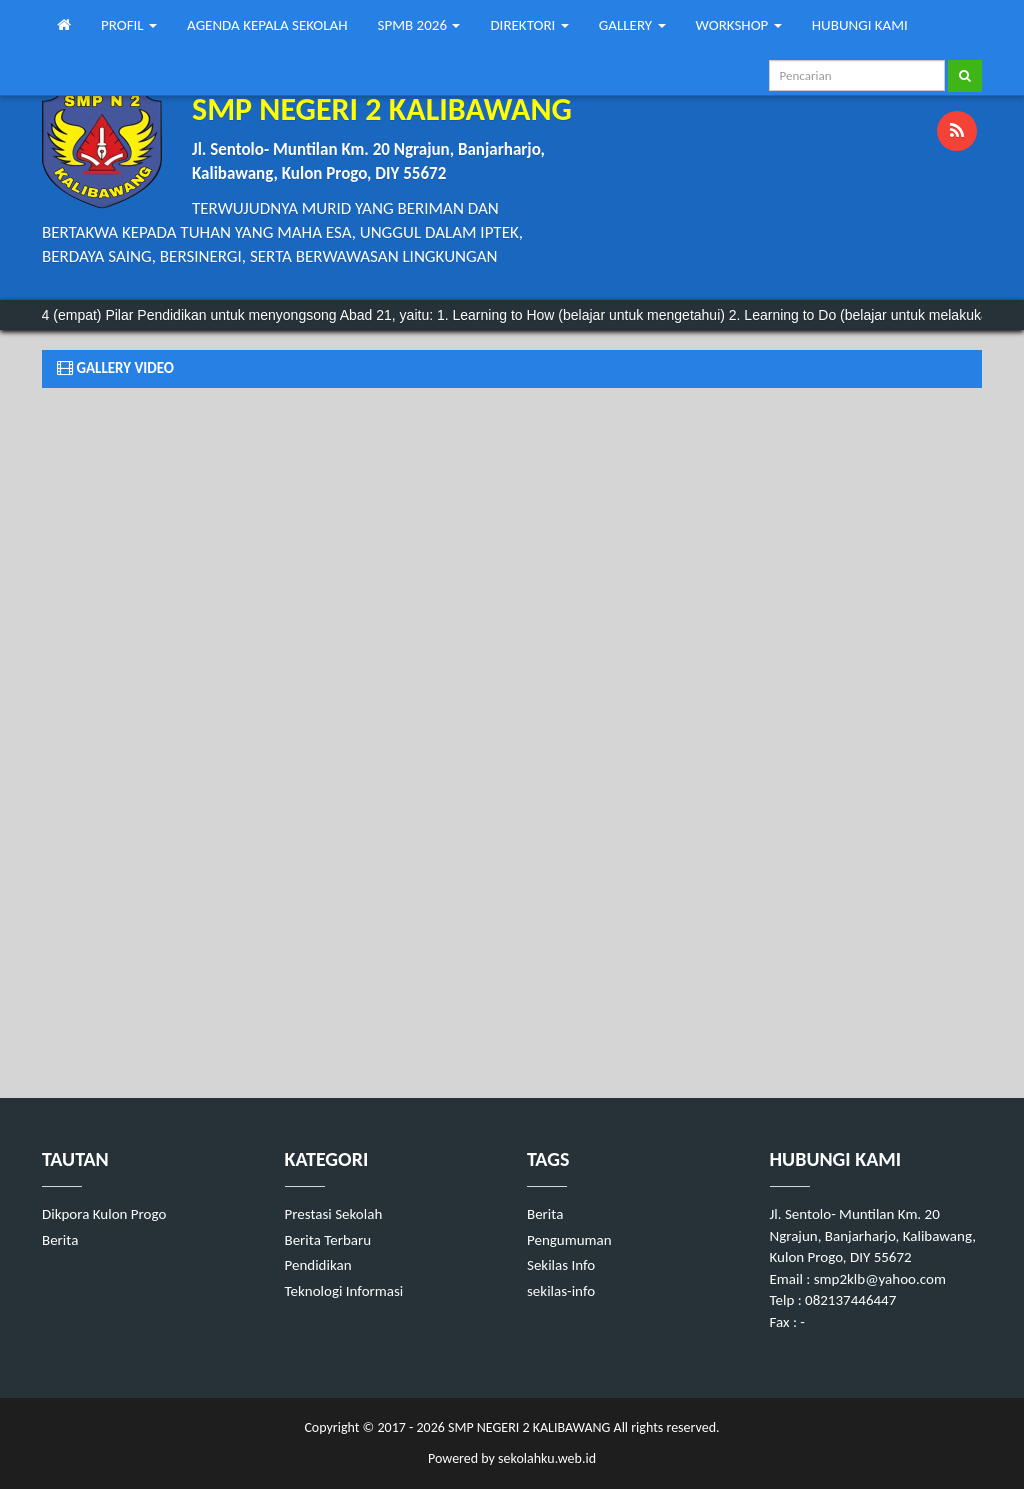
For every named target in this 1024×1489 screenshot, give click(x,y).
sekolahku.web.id (547, 1458)
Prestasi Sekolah (334, 1214)
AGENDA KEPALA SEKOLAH (267, 25)
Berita (60, 1240)
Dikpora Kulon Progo (104, 1214)
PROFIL (129, 25)
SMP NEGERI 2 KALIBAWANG (528, 1427)
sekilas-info (561, 1291)
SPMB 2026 (419, 25)
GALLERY (632, 25)
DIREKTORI (529, 25)
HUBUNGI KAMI (860, 25)
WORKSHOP (739, 25)
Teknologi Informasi (344, 1291)
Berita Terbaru (328, 1240)
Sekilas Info (561, 1265)
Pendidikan (318, 1265)
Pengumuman (569, 1240)
